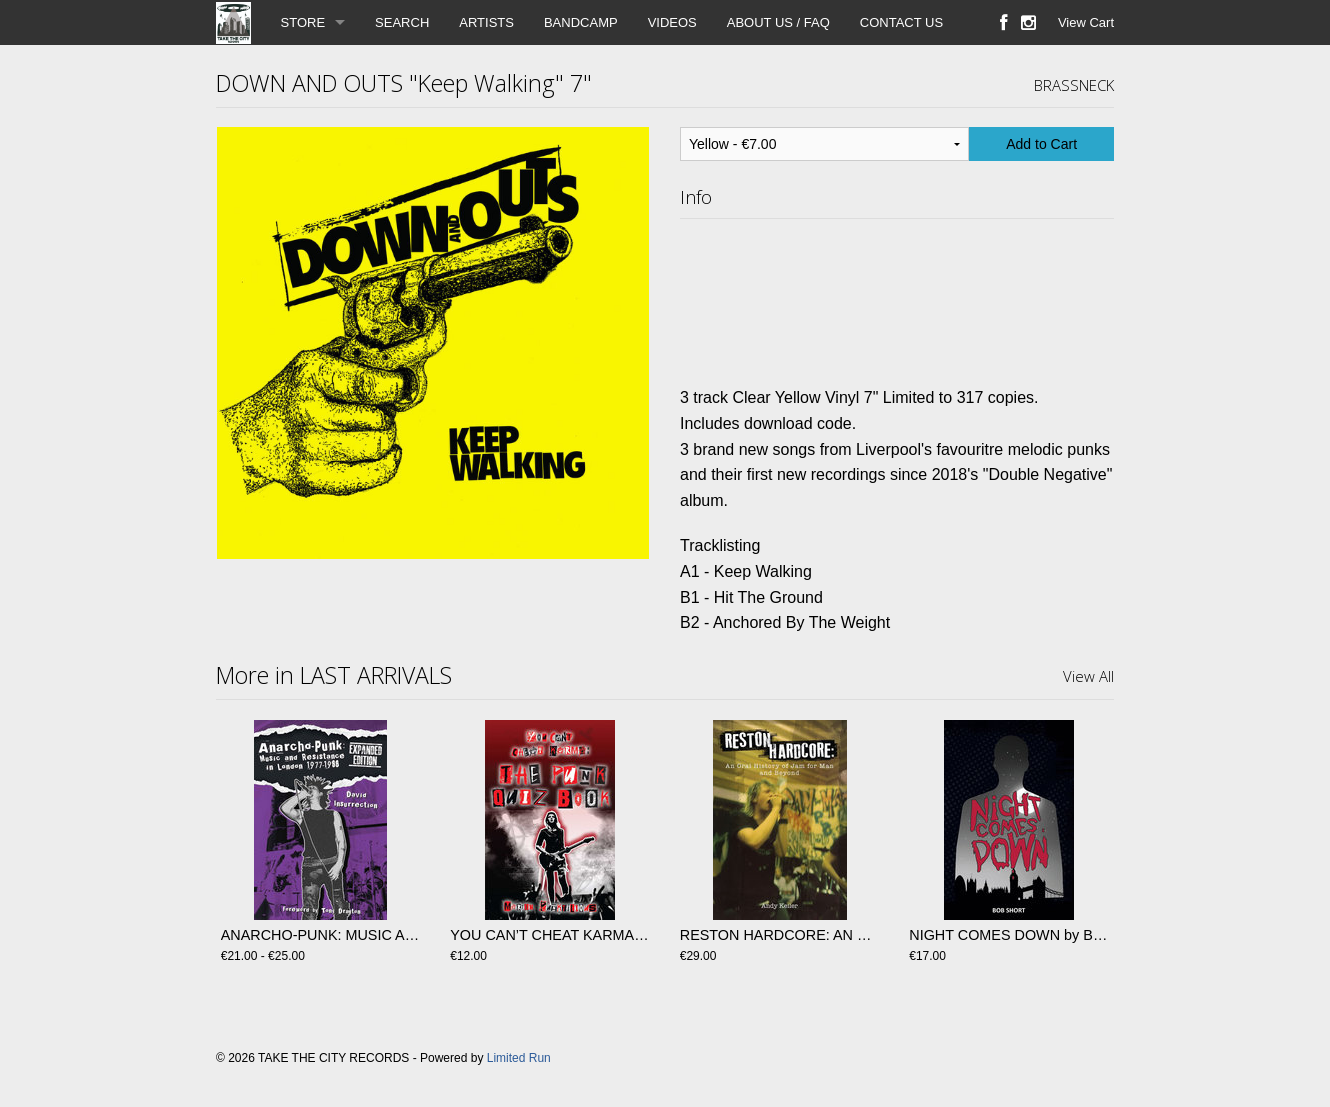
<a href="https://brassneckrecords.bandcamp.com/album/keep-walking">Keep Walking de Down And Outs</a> (897, 298)
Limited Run (519, 1058)
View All (1088, 676)
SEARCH (402, 22)
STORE (303, 22)
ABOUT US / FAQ (778, 22)
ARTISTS (486, 22)
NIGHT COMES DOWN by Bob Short (1028, 935)
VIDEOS (672, 22)
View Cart (1086, 22)
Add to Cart (1041, 144)
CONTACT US (901, 22)
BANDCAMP (581, 22)
